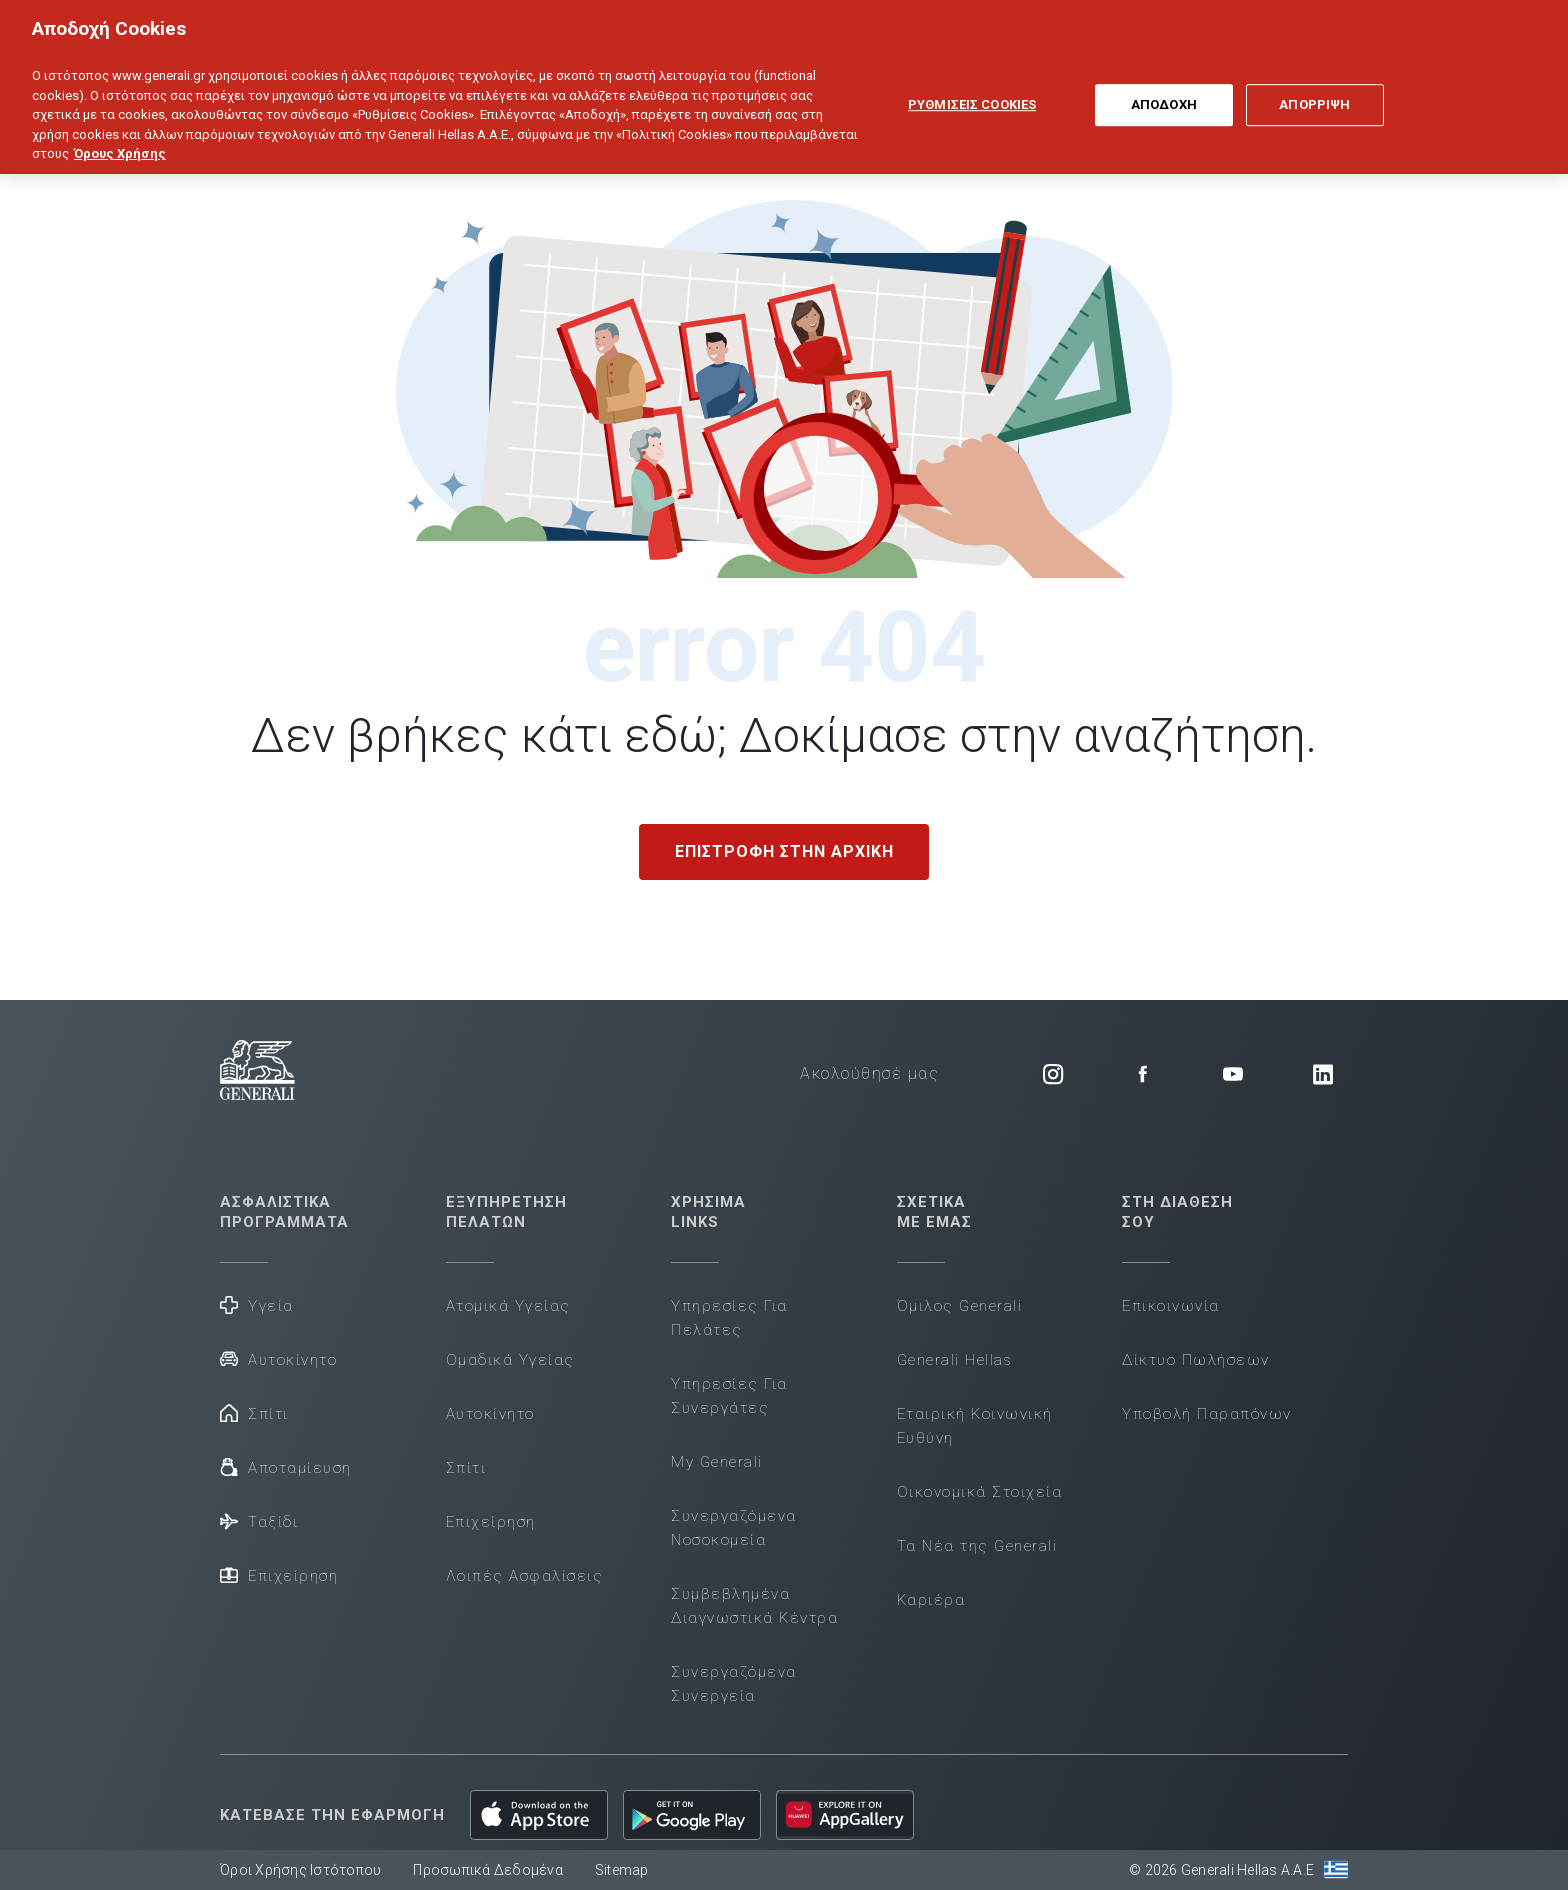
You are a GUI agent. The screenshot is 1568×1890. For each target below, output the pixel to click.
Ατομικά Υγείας (508, 1306)
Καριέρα (931, 1600)
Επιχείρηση (279, 1574)
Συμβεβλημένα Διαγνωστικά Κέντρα (754, 1606)
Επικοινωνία (1171, 1306)
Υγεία (257, 1304)
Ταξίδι (259, 1520)
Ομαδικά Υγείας (510, 1360)
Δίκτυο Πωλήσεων (1196, 1360)
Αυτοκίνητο (278, 1358)
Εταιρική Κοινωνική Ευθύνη (975, 1426)
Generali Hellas (955, 1360)
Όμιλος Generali (960, 1306)
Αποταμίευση (286, 1466)
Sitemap (622, 1870)
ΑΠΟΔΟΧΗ (1164, 88)
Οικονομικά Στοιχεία (980, 1492)
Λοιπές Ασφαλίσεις (525, 1576)
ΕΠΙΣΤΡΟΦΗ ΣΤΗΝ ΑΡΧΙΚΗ (784, 851)
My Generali (717, 1462)
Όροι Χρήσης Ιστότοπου (300, 1870)
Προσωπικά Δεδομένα (488, 1870)
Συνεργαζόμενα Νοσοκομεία (734, 1528)
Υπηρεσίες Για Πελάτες (729, 1318)
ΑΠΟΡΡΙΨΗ (1314, 88)
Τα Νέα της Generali (977, 1546)
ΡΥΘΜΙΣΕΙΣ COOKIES (972, 88)
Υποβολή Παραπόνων (1207, 1414)
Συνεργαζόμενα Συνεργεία (734, 1684)
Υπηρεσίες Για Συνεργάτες (729, 1396)
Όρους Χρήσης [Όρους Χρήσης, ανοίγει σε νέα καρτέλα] (120, 136)
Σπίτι (254, 1412)
